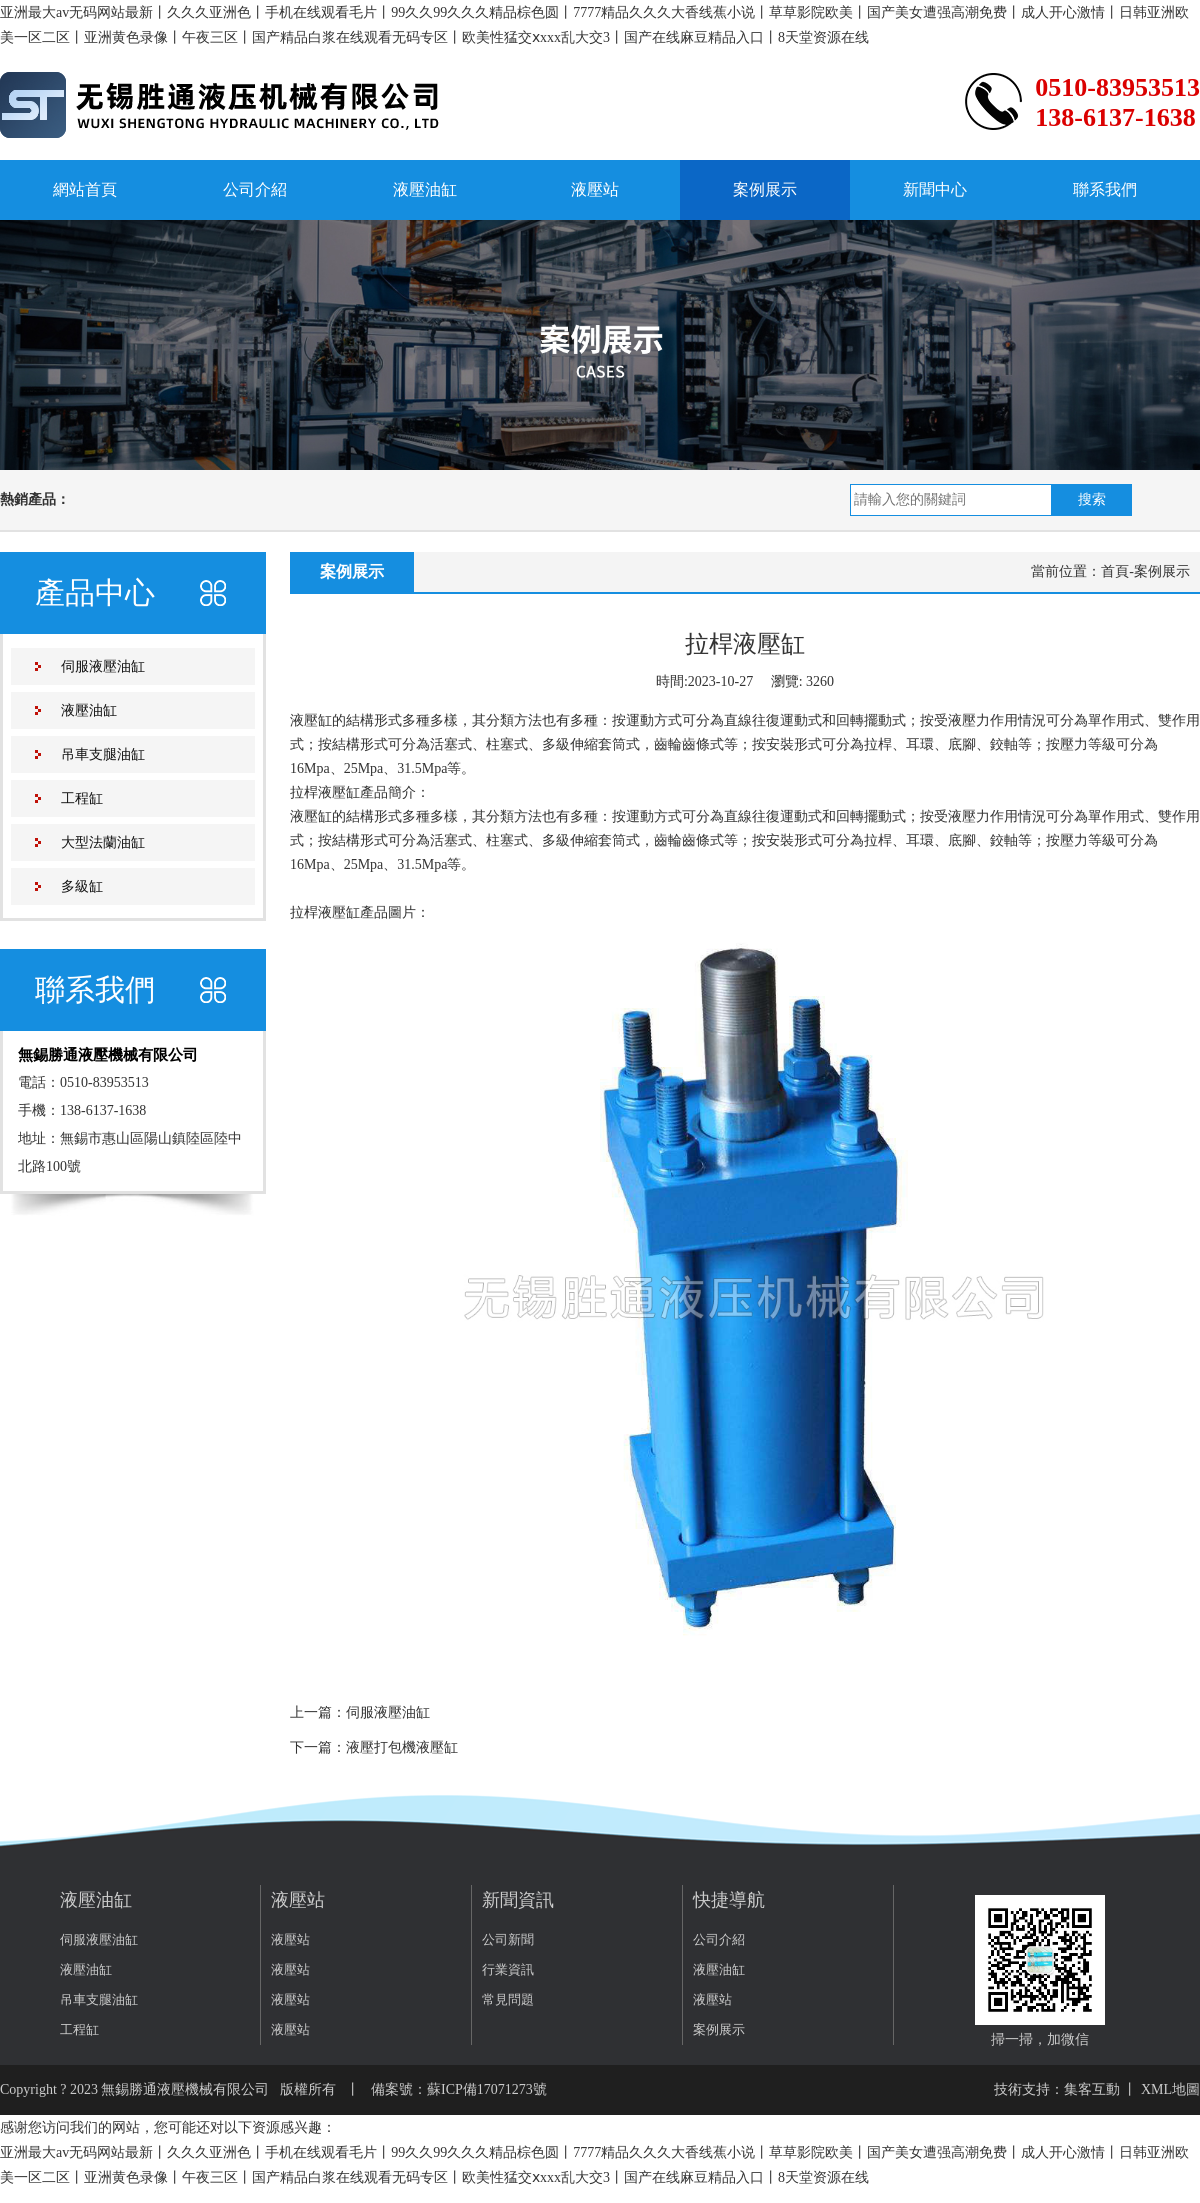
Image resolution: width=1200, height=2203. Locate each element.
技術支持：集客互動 (1057, 2089)
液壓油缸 (425, 189)
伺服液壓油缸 (103, 666)
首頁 (1115, 571)
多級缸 (82, 886)
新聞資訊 (518, 1900)
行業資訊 (508, 1969)
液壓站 (595, 189)
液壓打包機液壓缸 (402, 1747)
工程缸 (82, 798)
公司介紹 (255, 189)
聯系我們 (1105, 189)
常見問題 (508, 1999)
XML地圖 (1170, 2089)
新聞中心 (935, 189)
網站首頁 (85, 189)
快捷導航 (729, 1900)
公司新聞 (508, 1939)
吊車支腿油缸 (103, 754)
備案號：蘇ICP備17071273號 (459, 2089)
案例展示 (765, 189)
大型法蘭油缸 (103, 842)
